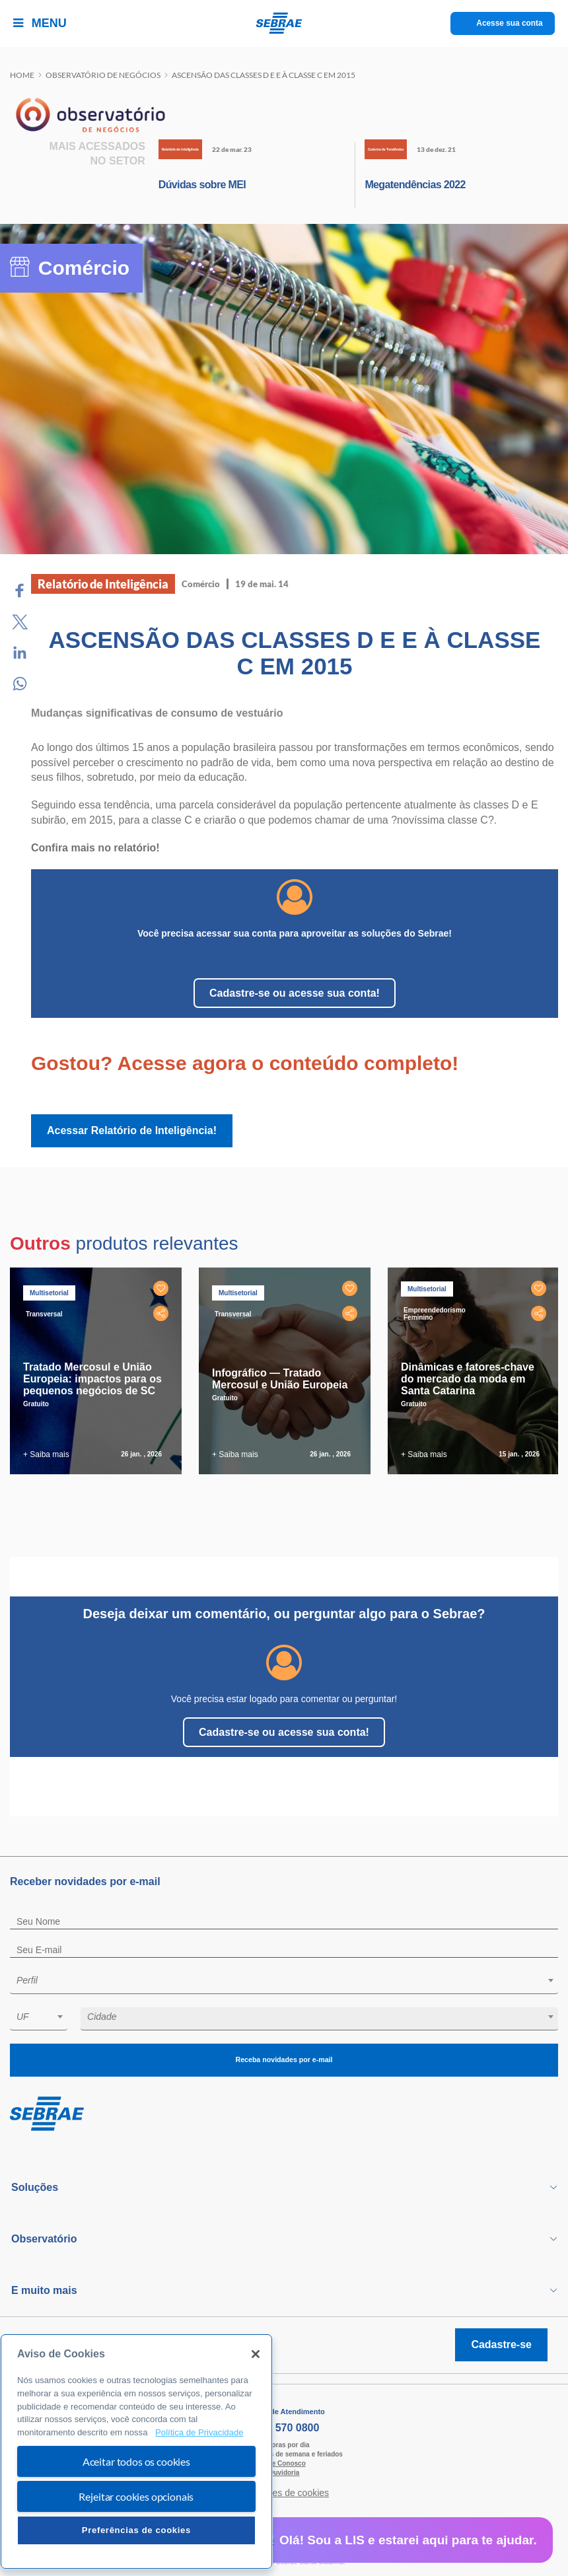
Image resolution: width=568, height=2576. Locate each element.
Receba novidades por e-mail (284, 2059)
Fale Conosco (284, 2463)
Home (22, 75)
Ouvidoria (284, 2472)
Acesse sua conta (509, 23)
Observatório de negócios (103, 75)
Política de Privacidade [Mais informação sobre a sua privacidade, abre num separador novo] (199, 2432)
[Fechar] (255, 2354)
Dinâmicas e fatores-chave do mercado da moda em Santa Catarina (467, 1378)
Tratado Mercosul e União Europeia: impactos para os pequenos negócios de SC (92, 1378)
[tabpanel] (99, 1371)
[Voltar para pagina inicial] (284, 2114)
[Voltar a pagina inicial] (284, 23)
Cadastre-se (501, 2344)
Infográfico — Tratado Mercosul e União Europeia (279, 1378)
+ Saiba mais (46, 1454)
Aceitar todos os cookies (136, 2461)
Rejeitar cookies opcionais (136, 2496)
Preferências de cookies (136, 2530)
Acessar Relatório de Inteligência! (132, 1130)
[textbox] (291, 1980)
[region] (136, 2451)
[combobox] (284, 1982)
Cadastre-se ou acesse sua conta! (294, 993)
